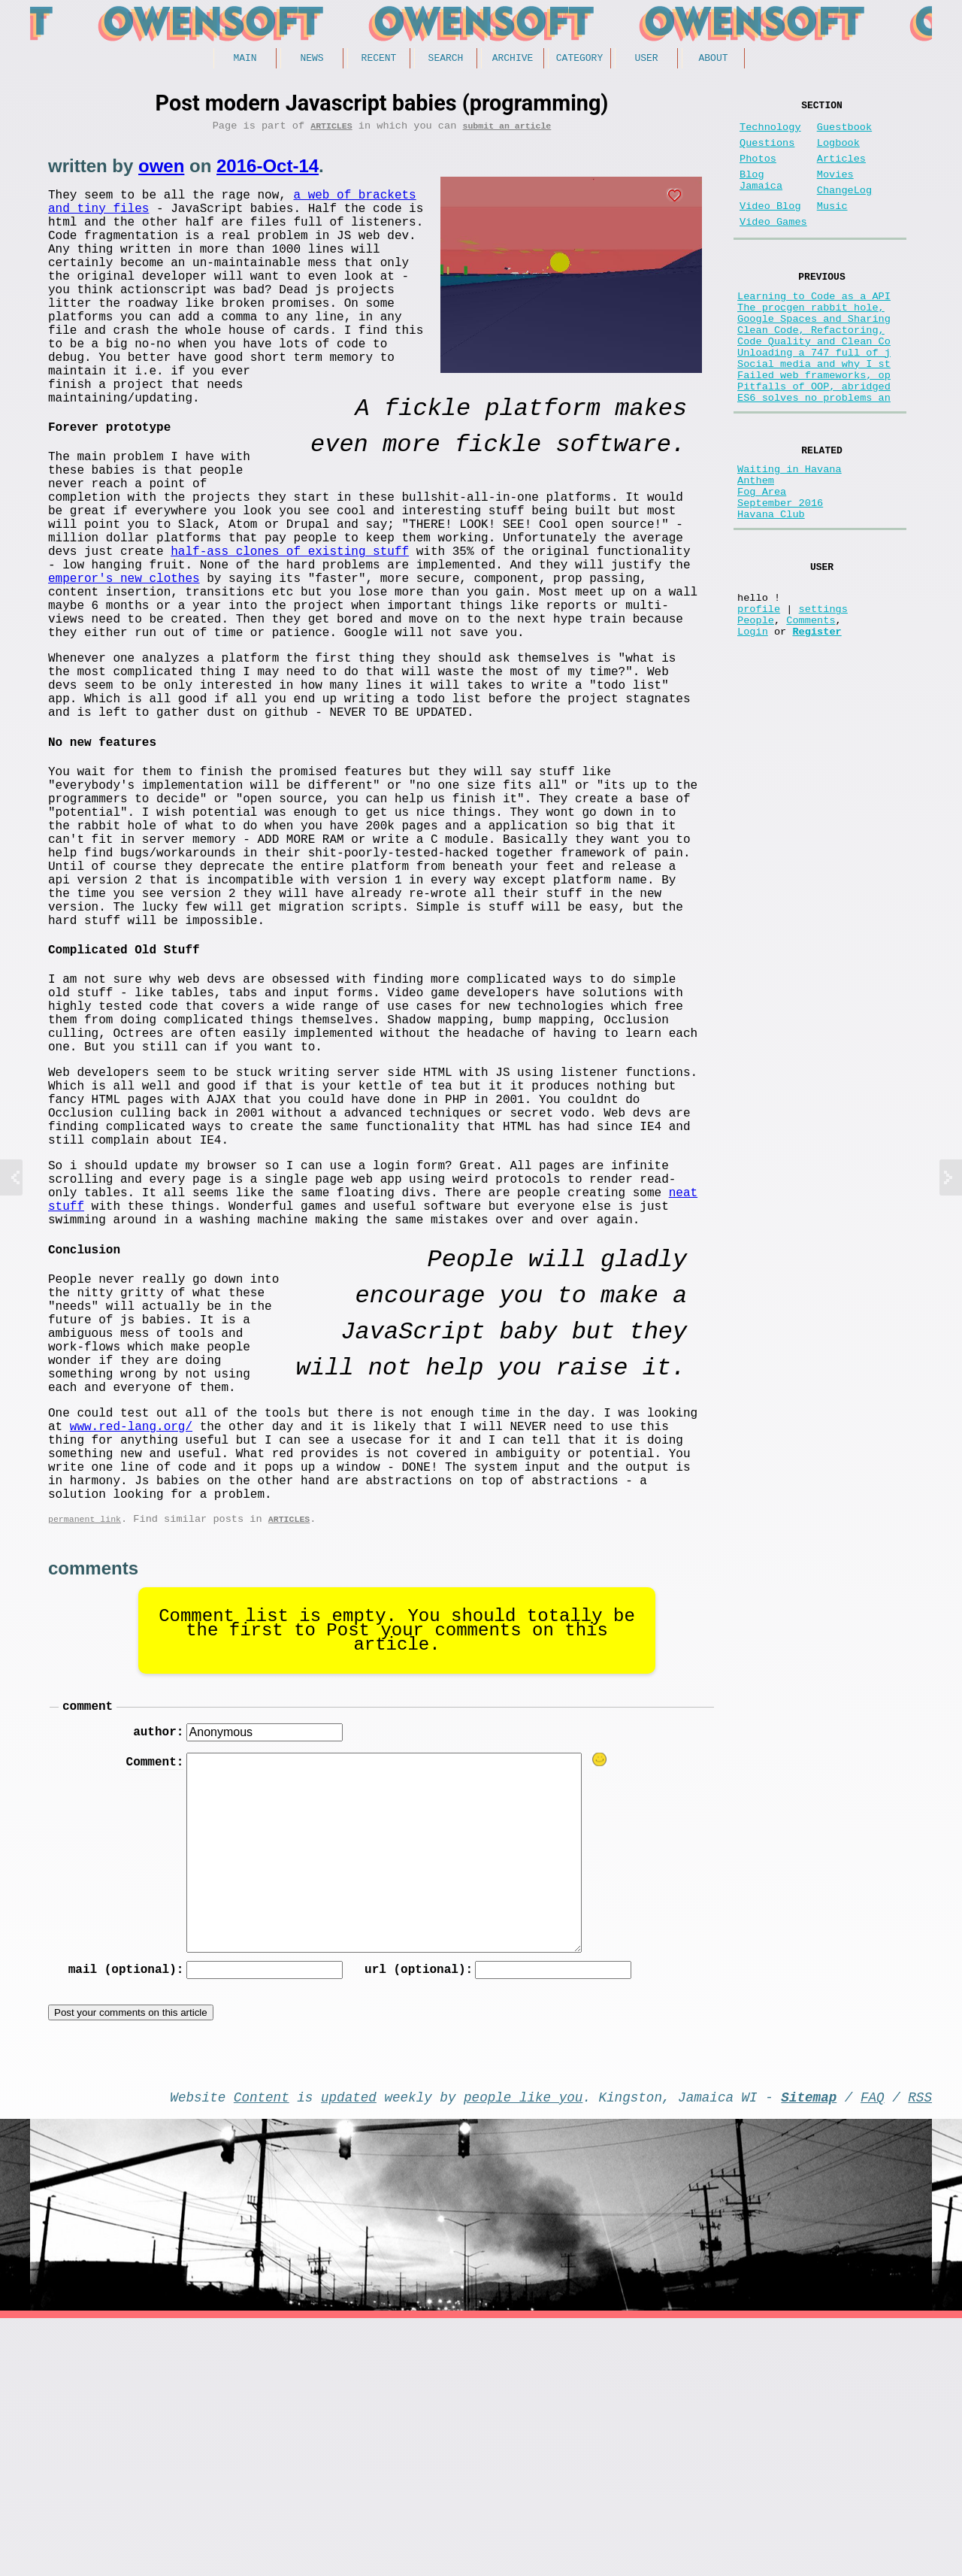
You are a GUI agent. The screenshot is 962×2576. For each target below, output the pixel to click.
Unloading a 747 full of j (814, 397)
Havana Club (771, 588)
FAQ (873, 2351)
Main (244, 59)
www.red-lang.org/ (131, 1652)
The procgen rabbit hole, (811, 340)
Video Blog (770, 227)
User (646, 59)
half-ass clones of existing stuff (167, 614)
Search (446, 59)
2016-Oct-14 (267, 171)
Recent (379, 59)
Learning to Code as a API (814, 326)
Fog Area (761, 560)
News (311, 59)
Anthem (755, 545)
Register (816, 723)
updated (349, 2351)
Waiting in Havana (789, 531)
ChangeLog (844, 209)
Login (752, 723)
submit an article (506, 130)
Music (832, 227)
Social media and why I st (814, 412)
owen (161, 171)
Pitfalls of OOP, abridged (814, 440)
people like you (523, 2351)
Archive (513, 59)
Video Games (773, 246)
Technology (770, 133)
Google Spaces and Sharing (814, 354)
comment (87, 1952)
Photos (758, 171)
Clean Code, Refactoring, (811, 369)
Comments (810, 709)
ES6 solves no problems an (814, 454)
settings (823, 694)
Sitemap (808, 2351)
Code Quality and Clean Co (814, 383)
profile (758, 694)
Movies (835, 190)
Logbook (838, 152)
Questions (767, 152)
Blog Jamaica (761, 197)
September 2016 (780, 574)
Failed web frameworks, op (814, 426)
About (713, 59)
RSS (920, 2351)
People (755, 709)
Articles (331, 130)
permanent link (84, 1762)
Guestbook (844, 133)
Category (579, 59)
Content (261, 2351)
